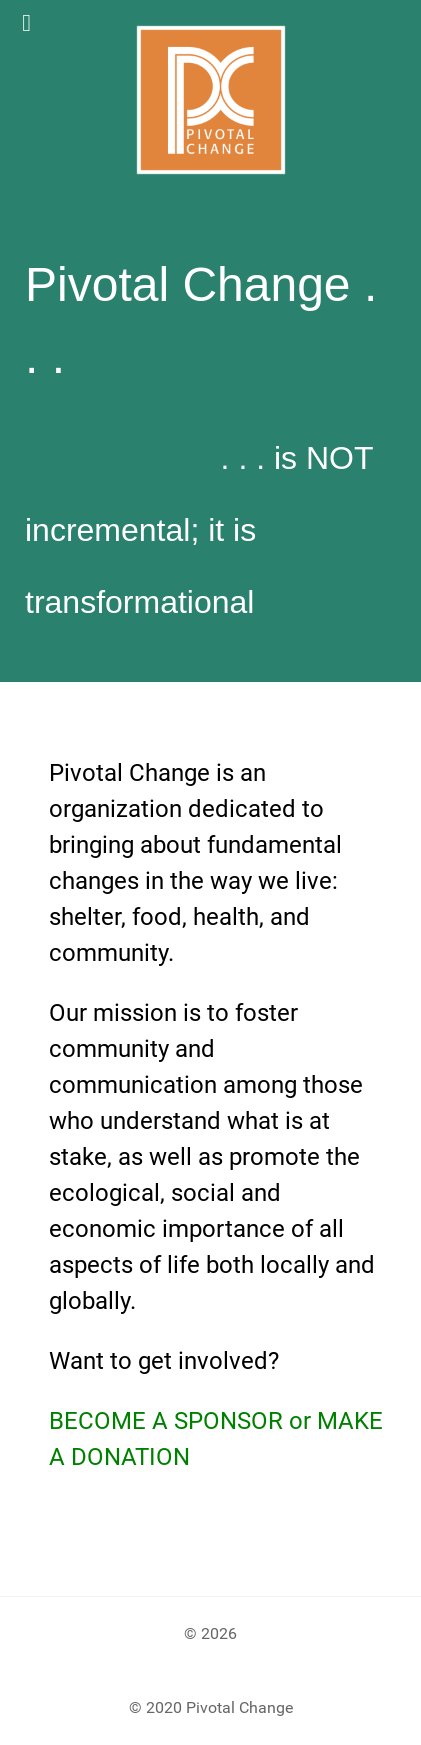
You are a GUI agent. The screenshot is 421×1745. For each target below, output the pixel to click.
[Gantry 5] (210, 100)
